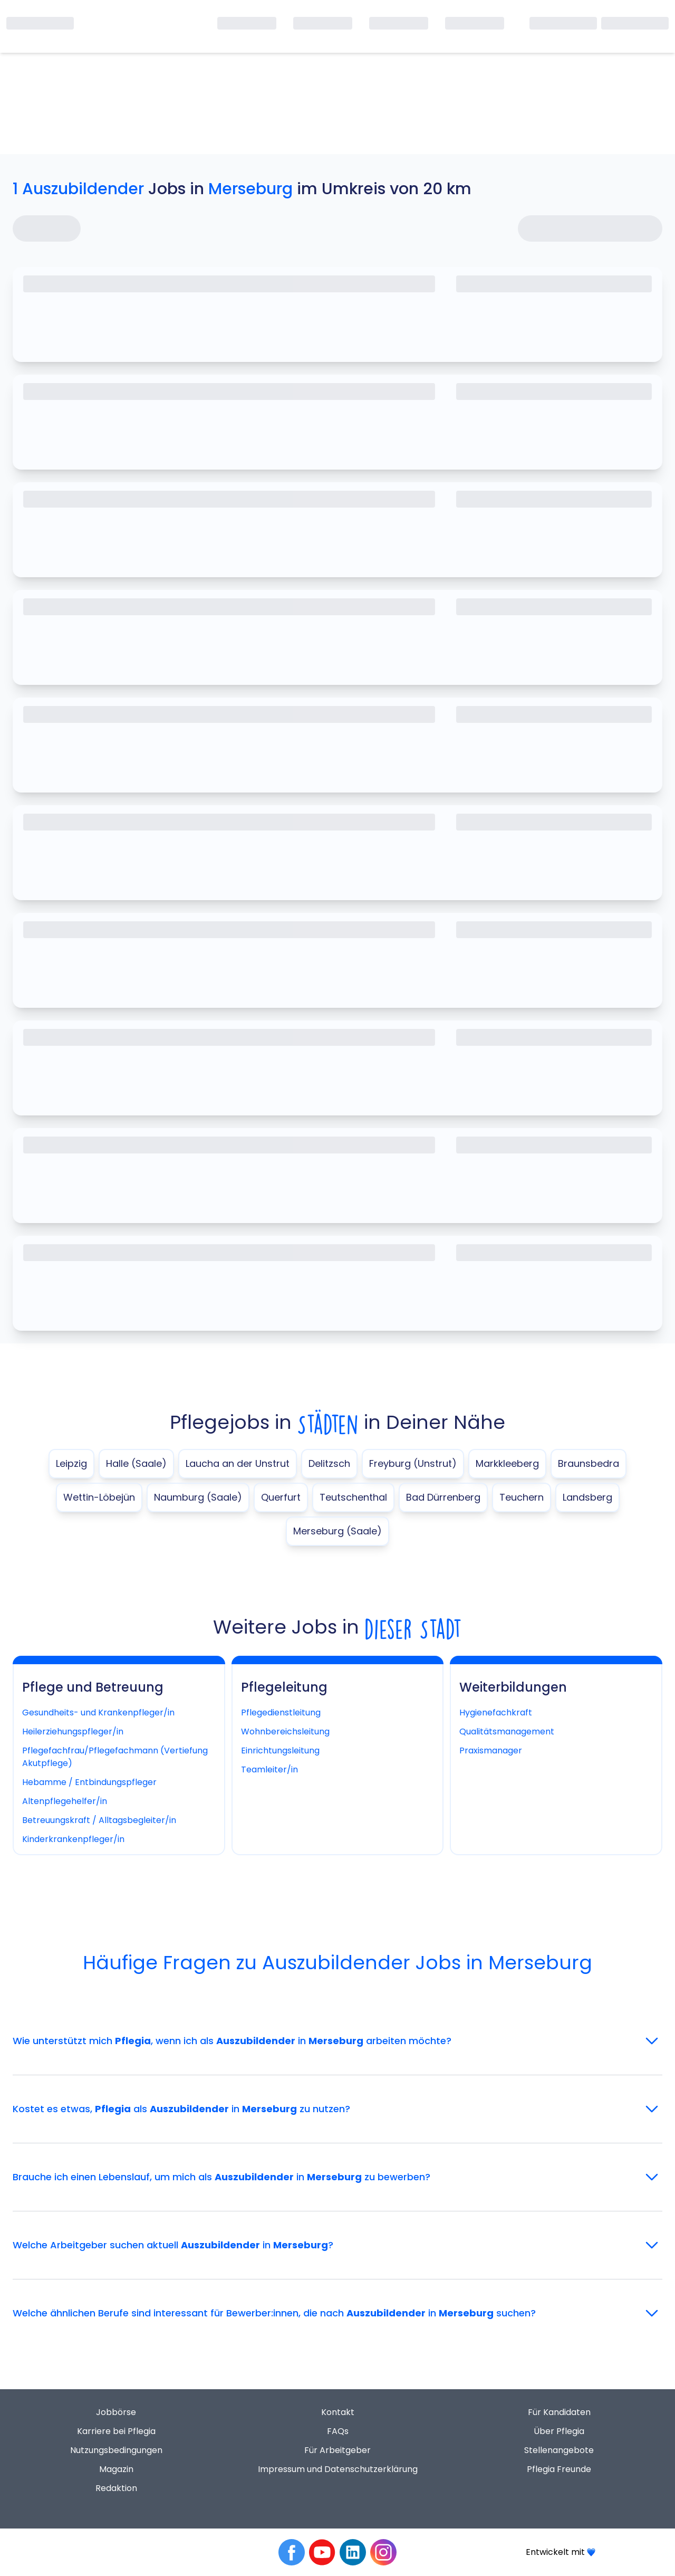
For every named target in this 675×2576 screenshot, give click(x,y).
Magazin (116, 2469)
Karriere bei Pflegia (116, 2431)
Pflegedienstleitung (281, 1712)
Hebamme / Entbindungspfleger (89, 1782)
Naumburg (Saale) (198, 1497)
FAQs (338, 2431)
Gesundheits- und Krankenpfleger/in (98, 1712)
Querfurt (281, 1497)
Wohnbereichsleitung (285, 1731)
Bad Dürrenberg (443, 1497)
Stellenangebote (559, 2450)
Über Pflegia (559, 2431)
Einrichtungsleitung (280, 1750)
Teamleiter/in (269, 1769)
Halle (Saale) (136, 1463)
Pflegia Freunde (559, 2469)
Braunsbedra (588, 1463)
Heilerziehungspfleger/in (72, 1731)
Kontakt (337, 2412)
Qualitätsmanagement (506, 1731)
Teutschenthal (353, 1497)
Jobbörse (116, 2412)
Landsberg (587, 1497)
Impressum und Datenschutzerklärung (338, 2469)
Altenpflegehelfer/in (64, 1801)
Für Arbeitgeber (337, 2450)
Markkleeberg (507, 1463)
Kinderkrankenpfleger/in (73, 1839)
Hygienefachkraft (495, 1712)
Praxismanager (490, 1750)
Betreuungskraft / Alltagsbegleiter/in (99, 1820)
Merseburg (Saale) (337, 1531)
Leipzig (71, 1463)
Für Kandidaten (559, 2412)
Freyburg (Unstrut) (413, 1463)
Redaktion (116, 2488)
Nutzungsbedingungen (116, 2450)
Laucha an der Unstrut (238, 1463)
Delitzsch (329, 1463)
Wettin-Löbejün (99, 1497)
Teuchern (521, 1497)
